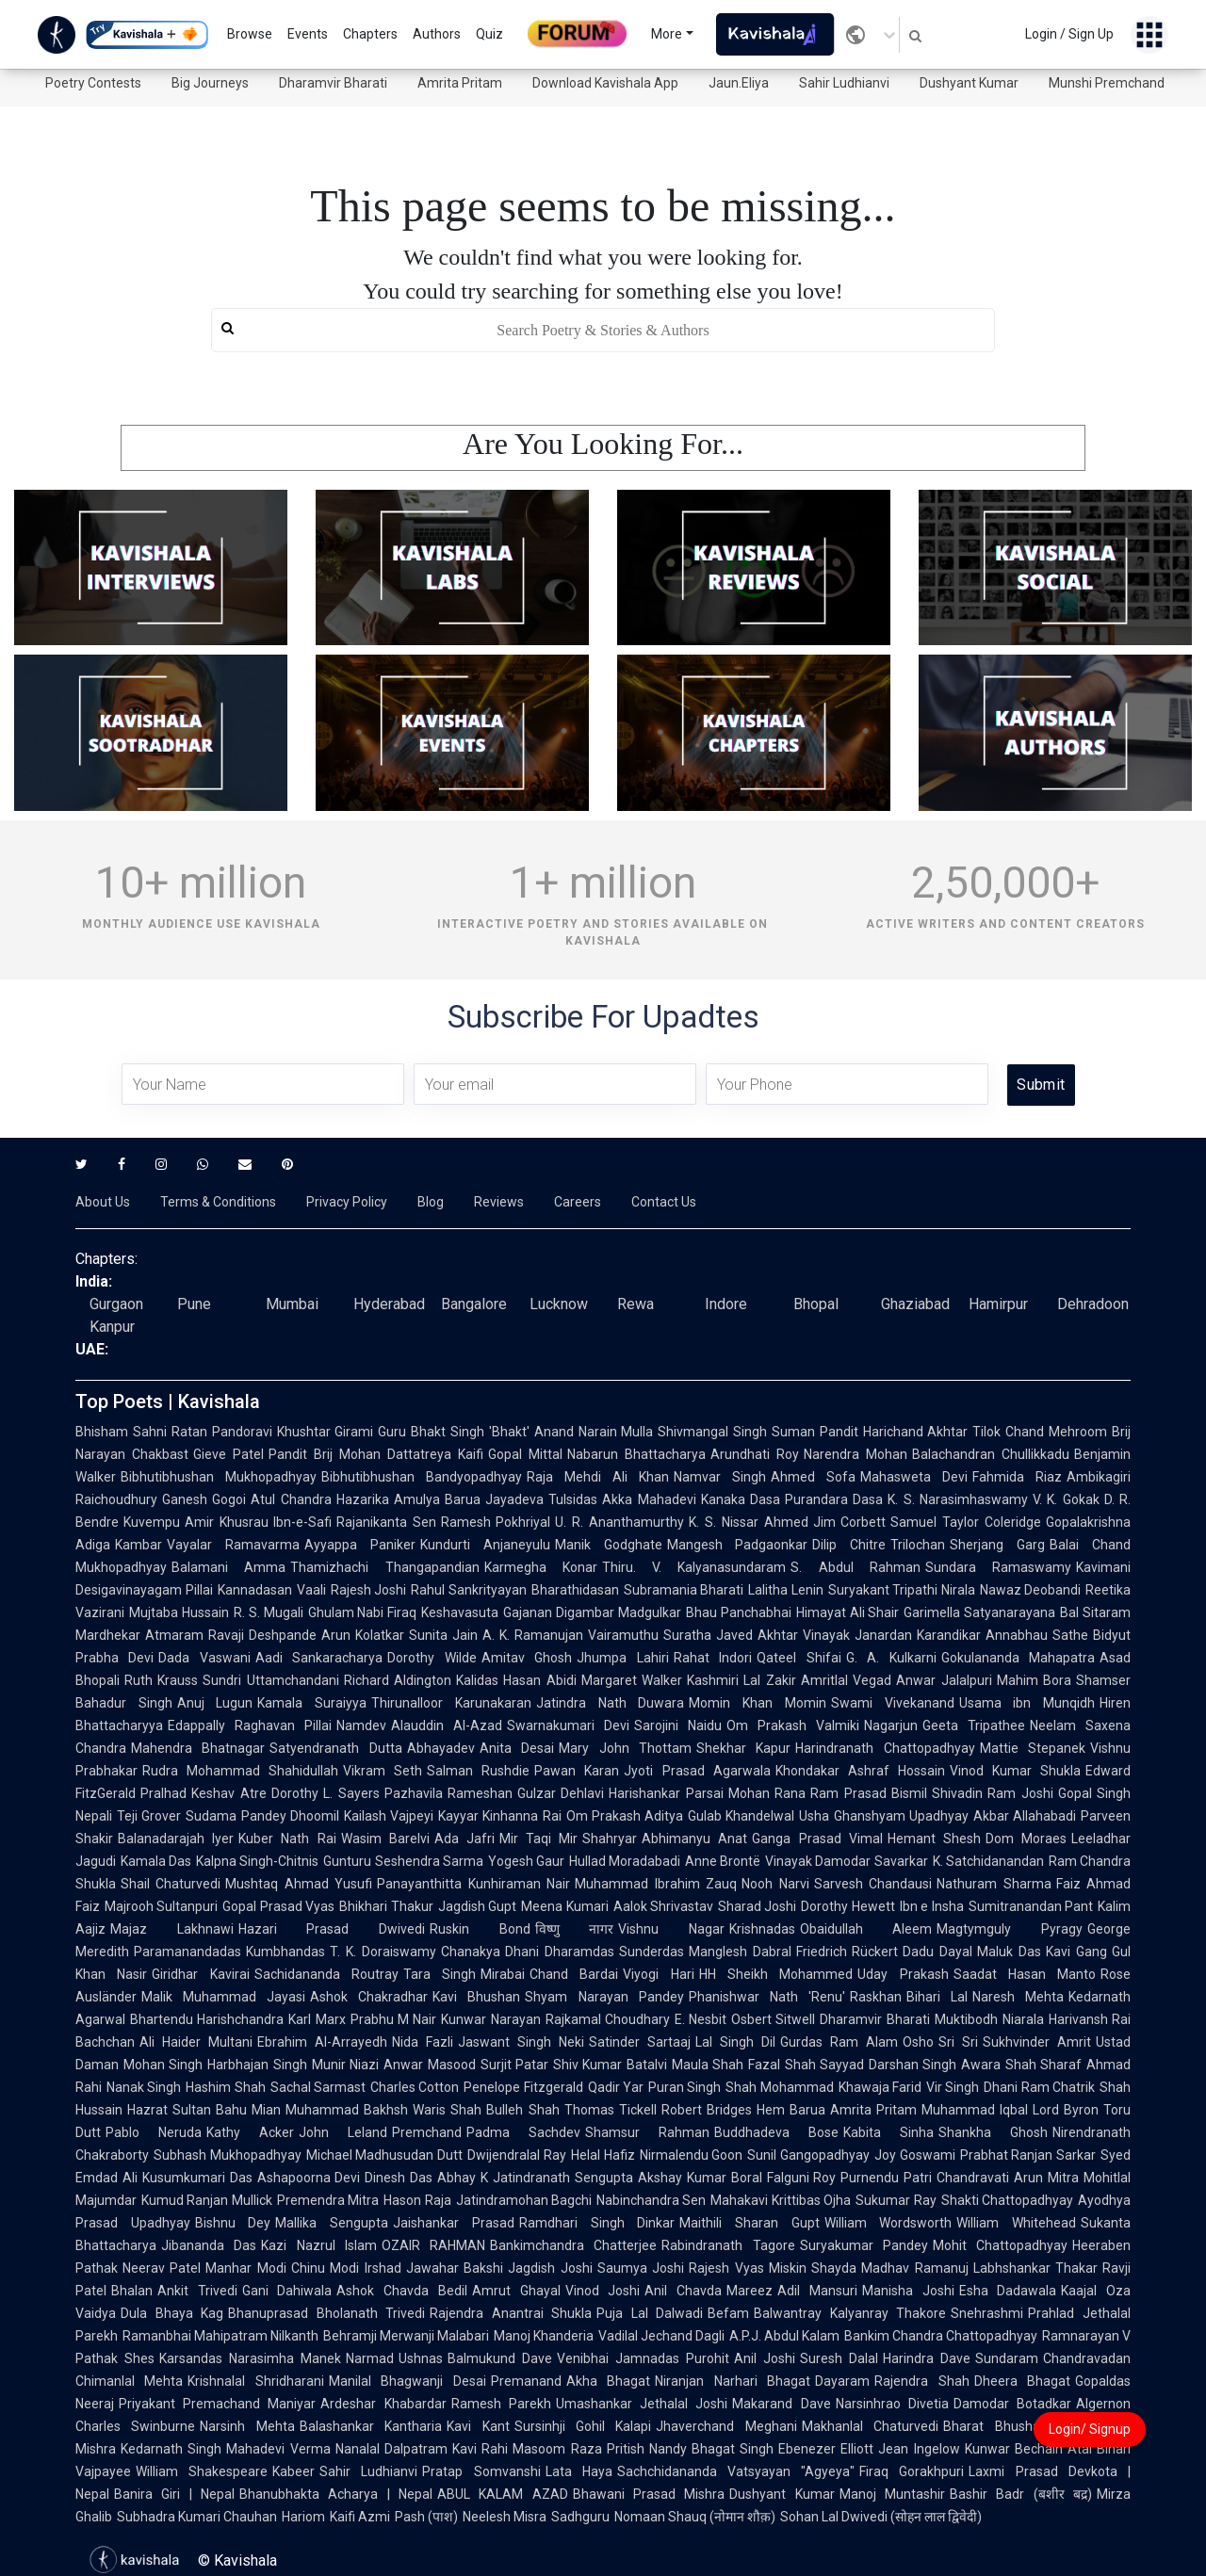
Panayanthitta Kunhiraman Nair (473, 1883)
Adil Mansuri (817, 2290)
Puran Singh (684, 2087)
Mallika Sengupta (331, 2222)
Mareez (749, 2290)
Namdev (361, 1725)
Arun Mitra (1046, 2177)
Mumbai (292, 1304)
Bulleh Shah (522, 2109)
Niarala (1023, 2019)
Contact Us (663, 1201)
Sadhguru (580, 2516)
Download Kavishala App (605, 82)
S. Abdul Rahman (855, 1567)
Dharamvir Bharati (333, 82)
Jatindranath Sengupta (563, 2177)
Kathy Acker (250, 2132)
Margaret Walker (631, 1680)
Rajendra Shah (921, 2381)
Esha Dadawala (1008, 2290)
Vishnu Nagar (671, 1928)
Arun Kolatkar (362, 1635)
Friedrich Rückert (847, 1951)
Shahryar (609, 1838)
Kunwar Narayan (490, 2019)
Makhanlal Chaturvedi (870, 2426)
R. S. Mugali (268, 1612)
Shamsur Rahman (647, 2132)
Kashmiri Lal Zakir (741, 1680)
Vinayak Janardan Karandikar (892, 1635)
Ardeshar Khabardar (383, 2403)
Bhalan (132, 2290)
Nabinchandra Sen (651, 2200)
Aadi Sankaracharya (319, 1657)
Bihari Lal (937, 1996)
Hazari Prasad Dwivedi (331, 1928)
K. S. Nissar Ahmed (748, 1522)
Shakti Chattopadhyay (1007, 2200)
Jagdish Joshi (550, 2268)
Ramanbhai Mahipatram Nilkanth (220, 2335)
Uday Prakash (902, 1974)
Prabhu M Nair (393, 2019)
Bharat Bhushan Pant (1014, 2426)
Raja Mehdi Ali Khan (598, 1476)
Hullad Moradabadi (624, 1861)
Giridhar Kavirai (200, 1974)
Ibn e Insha (932, 1906)
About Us (102, 1201)
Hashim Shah (225, 2087)
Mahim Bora (1034, 1680)
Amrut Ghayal (516, 2290)
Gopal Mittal (525, 1454)
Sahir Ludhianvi (844, 82)
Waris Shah (447, 2109)
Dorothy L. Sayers (325, 1793)
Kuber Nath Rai (286, 1838)
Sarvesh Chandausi (873, 1883)
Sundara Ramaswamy (998, 1567)
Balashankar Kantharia (371, 2426)
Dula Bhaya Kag (172, 2313)
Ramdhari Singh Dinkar (597, 2222)
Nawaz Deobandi (1031, 1589)
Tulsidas (572, 1499)
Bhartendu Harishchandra (207, 2019)
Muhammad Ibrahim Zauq (656, 1883)
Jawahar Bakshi (454, 2268)
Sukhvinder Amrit (1037, 2041)
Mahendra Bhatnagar (198, 1748)
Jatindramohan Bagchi (524, 2200)
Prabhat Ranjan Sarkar (1028, 2155)
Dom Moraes (1026, 1838)
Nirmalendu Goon (691, 2155)
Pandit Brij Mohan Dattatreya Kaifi (376, 1454)
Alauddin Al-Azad (446, 1725)
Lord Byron (1066, 2109)
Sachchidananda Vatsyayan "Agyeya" (736, 2471)
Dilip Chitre (849, 1544)
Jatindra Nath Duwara (610, 1702)
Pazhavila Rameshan (448, 1793)
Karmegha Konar (540, 1567)
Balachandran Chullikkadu (990, 1454)
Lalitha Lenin (785, 1589)
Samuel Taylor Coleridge (965, 1522)
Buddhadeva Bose (776, 2132)
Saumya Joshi (640, 2268)
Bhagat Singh (733, 2448)
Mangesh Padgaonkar (737, 1544)
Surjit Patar (514, 2064)
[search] (603, 330)
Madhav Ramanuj (914, 2268)
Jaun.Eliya (739, 82)
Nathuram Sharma (994, 1883)
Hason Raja (416, 2200)
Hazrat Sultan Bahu (187, 2109)
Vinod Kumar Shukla (1015, 1770)
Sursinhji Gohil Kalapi (583, 2426)
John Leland (343, 2132)
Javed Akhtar (757, 1635)
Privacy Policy (346, 1201)
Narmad (370, 2358)
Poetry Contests (93, 82)
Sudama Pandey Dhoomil (262, 1815)
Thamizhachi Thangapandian (384, 1567)
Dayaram (842, 2381)
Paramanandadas (187, 1951)
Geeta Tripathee (973, 1725)
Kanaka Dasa (740, 1499)
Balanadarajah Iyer (176, 1838)
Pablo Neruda (154, 2132)
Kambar (138, 1544)
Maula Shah (707, 2064)
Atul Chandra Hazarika (320, 1499)
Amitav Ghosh (526, 1657)
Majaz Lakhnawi (172, 1928)
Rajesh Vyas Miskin (748, 2268)
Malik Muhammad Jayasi (223, 1996)
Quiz (489, 33)
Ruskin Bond (480, 1928)
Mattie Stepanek (1032, 1748)
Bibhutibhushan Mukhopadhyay (219, 1476)
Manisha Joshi (908, 2290)
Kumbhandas (285, 1951)
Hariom (303, 2516)
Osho (918, 2041)
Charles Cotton (414, 2087)
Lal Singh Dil (735, 2041)
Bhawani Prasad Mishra (649, 2494)
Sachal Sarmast (318, 2087)
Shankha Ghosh (993, 2132)
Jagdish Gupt (477, 1906)
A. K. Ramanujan (532, 1635)
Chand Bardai (574, 1974)
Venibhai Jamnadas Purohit (643, 2358)
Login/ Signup (1090, 2429)
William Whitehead (1016, 2222)
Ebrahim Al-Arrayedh (322, 2041)
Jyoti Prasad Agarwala (697, 1770)
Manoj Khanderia (544, 2335)
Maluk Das (1009, 1951)
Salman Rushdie (478, 1770)
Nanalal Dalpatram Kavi (406, 2448)
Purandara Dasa (834, 1499)
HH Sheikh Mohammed (776, 1974)
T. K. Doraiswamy (383, 1951)
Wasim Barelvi (385, 1838)
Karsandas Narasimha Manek (250, 2358)
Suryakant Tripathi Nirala (901, 1589)
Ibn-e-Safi (302, 1522)
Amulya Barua (437, 1499)
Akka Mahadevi (648, 1499)
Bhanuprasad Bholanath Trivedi (326, 2313)
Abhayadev (441, 1748)
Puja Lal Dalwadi (649, 2313)
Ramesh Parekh (501, 2403)
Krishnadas (762, 1928)
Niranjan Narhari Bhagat (732, 2381)
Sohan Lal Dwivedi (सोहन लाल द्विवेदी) (881, 2516)
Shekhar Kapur (743, 1748)
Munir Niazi (345, 2064)
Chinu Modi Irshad (346, 2268)
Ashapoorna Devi (309, 2177)
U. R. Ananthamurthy (619, 1522)
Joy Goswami (914, 2155)
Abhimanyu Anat (694, 1838)
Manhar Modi (245, 2268)
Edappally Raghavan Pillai (250, 1725)
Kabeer (293, 2471)
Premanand (526, 2381)
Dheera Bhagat (1022, 2381)
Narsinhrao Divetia (892, 2403)
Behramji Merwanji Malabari (406, 2335)
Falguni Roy (802, 2177)
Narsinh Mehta (247, 2426)
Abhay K (462, 2177)
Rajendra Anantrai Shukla (511, 2313)
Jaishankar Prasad (453, 2222)
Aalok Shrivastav (663, 1906)
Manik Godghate (608, 1544)
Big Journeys (210, 82)
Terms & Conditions (218, 1201)
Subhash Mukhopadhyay (228, 2155)
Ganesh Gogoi (204, 1499)
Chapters (370, 33)
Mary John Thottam (625, 1748)
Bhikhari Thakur (385, 1906)
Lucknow (559, 1304)
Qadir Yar (616, 2087)
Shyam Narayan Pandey (604, 1996)
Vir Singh (952, 2087)
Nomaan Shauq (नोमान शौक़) (694, 2516)
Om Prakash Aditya (625, 1815)
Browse (249, 33)
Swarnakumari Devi (568, 1725)
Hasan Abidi (539, 1680)
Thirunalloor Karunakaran (451, 1702)
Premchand (427, 2132)
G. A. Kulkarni (891, 1657)
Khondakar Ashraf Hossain (860, 1770)
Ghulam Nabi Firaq (362, 1612)
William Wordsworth (888, 2222)
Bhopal (816, 1304)
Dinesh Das (398, 2177)
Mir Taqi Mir (538, 1838)
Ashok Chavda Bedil (401, 2290)
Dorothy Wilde (431, 1657)
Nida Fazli (422, 2041)
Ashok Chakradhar (369, 1996)
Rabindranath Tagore (727, 2245)
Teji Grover (149, 1815)
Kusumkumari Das (197, 2177)
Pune (194, 1304)
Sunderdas (651, 1951)
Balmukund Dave (500, 2358)
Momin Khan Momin (757, 1702)
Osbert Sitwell (773, 2019)
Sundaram (1006, 2358)
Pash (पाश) (426, 2516)
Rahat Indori (713, 1657)
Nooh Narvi (775, 1883)
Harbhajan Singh (256, 2064)
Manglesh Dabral (740, 1951)
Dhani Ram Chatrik (1039, 2087)
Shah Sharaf (1043, 2064)
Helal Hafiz (603, 2155)
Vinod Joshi (603, 2290)
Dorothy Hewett (847, 1906)
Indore (726, 1304)
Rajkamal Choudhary (608, 2019)
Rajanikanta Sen (386, 1522)
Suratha (687, 1635)
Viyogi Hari (658, 1974)
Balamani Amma (228, 1567)
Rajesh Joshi (369, 1589)
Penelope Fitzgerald (523, 2087)
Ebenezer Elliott (825, 2448)
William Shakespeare (202, 2471)
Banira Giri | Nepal (174, 2494)
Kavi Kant (478, 2426)
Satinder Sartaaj (640, 2041)
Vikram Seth (382, 1770)
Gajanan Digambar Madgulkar (592, 1612)
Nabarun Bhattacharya (636, 1454)
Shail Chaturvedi (170, 1883)
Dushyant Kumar (969, 82)
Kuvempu (151, 1522)
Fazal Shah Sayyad (806, 2064)
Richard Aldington (397, 1680)
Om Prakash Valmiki (792, 1725)
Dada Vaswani (204, 1657)
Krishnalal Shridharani (255, 2381)
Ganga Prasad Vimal (817, 1838)
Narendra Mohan (855, 1454)
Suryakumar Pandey (864, 2245)
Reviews (499, 1201)
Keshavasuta (459, 1612)
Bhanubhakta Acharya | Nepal (335, 2494)
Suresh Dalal (839, 2358)
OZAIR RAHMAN (433, 2245)
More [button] (666, 33)
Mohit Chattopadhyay (1000, 2245)
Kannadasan (255, 1589)
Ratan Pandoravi (221, 1431)
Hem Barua (791, 2109)
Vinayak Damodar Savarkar (846, 1861)
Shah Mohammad (779, 2087)
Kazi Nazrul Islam (319, 2245)
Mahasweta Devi (914, 1476)
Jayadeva (514, 1499)
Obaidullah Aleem (866, 1928)
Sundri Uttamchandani (270, 1680)
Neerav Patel (161, 2268)
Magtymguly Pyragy (1010, 1928)
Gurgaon (116, 1304)
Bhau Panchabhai (738, 1612)
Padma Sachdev (523, 2132)
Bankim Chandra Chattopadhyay (940, 2335)
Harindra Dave (926, 2358)
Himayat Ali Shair (848, 1612)
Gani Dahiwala (287, 2290)
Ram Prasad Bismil (868, 1793)
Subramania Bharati (684, 1589)
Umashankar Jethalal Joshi (641, 2403)
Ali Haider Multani (196, 2041)
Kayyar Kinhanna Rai (500, 1815)
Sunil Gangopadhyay (808, 2155)
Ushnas (421, 2358)
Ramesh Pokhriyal (496, 1522)
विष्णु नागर (574, 1928)
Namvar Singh (720, 1476)
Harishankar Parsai (666, 1793)
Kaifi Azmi (360, 2516)
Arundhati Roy (754, 1454)
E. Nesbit (700, 2019)
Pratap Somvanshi (481, 2471)
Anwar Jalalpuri (943, 1680)
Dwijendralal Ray (516, 2155)
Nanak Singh (143, 2087)
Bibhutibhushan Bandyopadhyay (421, 1476)
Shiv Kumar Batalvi (610, 2064)
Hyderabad (389, 1304)
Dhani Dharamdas (559, 1951)
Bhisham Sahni (121, 1431)
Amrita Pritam (459, 82)
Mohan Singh (163, 2064)
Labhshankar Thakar (1035, 2268)
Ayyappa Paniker (360, 1544)
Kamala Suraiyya (312, 1702)
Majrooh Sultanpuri (161, 1906)
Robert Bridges (706, 2109)
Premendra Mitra (328, 2200)
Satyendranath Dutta (335, 1748)
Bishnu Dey (233, 2222)
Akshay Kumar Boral (700, 2177)
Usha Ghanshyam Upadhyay (884, 1815)
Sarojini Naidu (678, 1725)
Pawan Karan (576, 1770)
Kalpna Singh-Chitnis (257, 1861)
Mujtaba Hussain (179, 1612)
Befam (728, 2313)
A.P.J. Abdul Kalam (784, 2335)
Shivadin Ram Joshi (992, 1793)
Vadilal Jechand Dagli (661, 2335)
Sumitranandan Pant (1031, 1906)
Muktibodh (966, 2019)
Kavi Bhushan (476, 1996)
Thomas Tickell (610, 2109)
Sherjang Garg (997, 1544)
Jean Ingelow (918, 2448)
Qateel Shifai (798, 1657)
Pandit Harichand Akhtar (894, 1431)
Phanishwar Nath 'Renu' (767, 1996)
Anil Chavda (683, 2290)
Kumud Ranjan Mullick (206, 2200)
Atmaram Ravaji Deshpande (231, 1635)
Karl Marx (316, 2019)
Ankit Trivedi (197, 2290)
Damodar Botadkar (1012, 2403)
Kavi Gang (1076, 1951)
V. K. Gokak (1066, 1499)
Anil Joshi (764, 2358)
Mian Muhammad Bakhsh (330, 2109)
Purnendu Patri (886, 2177)
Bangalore (474, 1304)
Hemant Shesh (934, 1838)
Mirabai (503, 1974)
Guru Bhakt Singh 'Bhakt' (453, 1431)
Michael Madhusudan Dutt (384, 2155)
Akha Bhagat (608, 2381)
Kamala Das (156, 1861)
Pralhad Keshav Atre (203, 1793)
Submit (1041, 1085)
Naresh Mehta (1018, 1996)
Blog (430, 1201)
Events (307, 33)
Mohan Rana (767, 1793)
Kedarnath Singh (171, 2448)
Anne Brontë (722, 1861)
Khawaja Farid (880, 2087)
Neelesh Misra (504, 2516)
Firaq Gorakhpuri (911, 2471)
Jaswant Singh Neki (521, 2041)
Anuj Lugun (215, 1702)
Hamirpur (998, 1304)
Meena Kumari (564, 1906)
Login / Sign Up (1069, 33)
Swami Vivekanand (892, 1702)
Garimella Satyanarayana (979, 1612)
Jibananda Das (208, 2245)
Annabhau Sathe (1037, 1635)
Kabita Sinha (888, 2132)
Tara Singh (439, 1974)
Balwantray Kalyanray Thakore (850, 2313)
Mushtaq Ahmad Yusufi (298, 1883)
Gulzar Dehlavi (560, 1793)
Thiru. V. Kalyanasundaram (694, 1567)
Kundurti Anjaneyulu (485, 1544)
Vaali (311, 1589)
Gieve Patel (228, 1454)
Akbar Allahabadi (1024, 1815)
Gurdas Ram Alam (839, 2041)
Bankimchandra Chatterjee (573, 2245)
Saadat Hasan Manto (1025, 1974)
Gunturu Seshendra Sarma (402, 1861)
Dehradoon (1093, 1304)
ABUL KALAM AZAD (502, 2494)
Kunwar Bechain (1014, 2448)
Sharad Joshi (757, 1906)
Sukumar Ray (896, 2200)
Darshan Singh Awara (935, 2064)
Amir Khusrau (227, 1522)
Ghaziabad (915, 1304)
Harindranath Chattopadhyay (884, 1748)
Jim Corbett (850, 1522)
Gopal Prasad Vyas (278, 1906)
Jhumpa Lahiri (622, 1657)
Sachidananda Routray (326, 1974)
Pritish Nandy (647, 2448)
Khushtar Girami (325, 1431)
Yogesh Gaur (526, 1861)
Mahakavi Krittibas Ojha (780, 2200)
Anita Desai (517, 1748)
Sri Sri (958, 2041)
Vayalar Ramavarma (233, 1544)
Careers (577, 1201)
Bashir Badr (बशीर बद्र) (1021, 2494)
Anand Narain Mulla (594, 1431)
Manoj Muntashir (892, 2494)
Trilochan (917, 1544)
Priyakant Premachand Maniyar (217, 2403)
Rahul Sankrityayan (469, 1589)
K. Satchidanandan (988, 1861)
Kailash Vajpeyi (388, 1815)
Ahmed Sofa (813, 1476)
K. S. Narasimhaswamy (958, 1499)
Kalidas (477, 1680)
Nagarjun (891, 1725)
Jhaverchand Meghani (726, 2426)
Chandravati (973, 2177)
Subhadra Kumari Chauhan (197, 2516)
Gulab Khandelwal (741, 1815)
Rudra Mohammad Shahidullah (240, 1770)
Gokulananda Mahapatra (1018, 1657)
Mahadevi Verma (278, 2448)
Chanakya (470, 1951)
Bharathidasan (575, 1589)
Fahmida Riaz (1017, 1476)
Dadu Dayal (937, 1951)
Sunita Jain (443, 1635)
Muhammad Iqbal (974, 2109)
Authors (437, 33)
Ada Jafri (464, 1838)
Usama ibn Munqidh (1027, 1702)
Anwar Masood (429, 2064)
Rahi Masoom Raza (541, 2448)
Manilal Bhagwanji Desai (407, 2381)
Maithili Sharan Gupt (749, 2222)
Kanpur (112, 1327)
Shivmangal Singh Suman (736, 1431)
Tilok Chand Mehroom (1039, 1431)
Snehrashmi (987, 2313)
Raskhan (876, 1996)
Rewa (635, 1304)
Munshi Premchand (1107, 82)
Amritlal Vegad (846, 1680)
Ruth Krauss (161, 1680)
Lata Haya (579, 2471)
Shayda (833, 2268)
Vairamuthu (623, 1635)
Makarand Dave (781, 2403)
